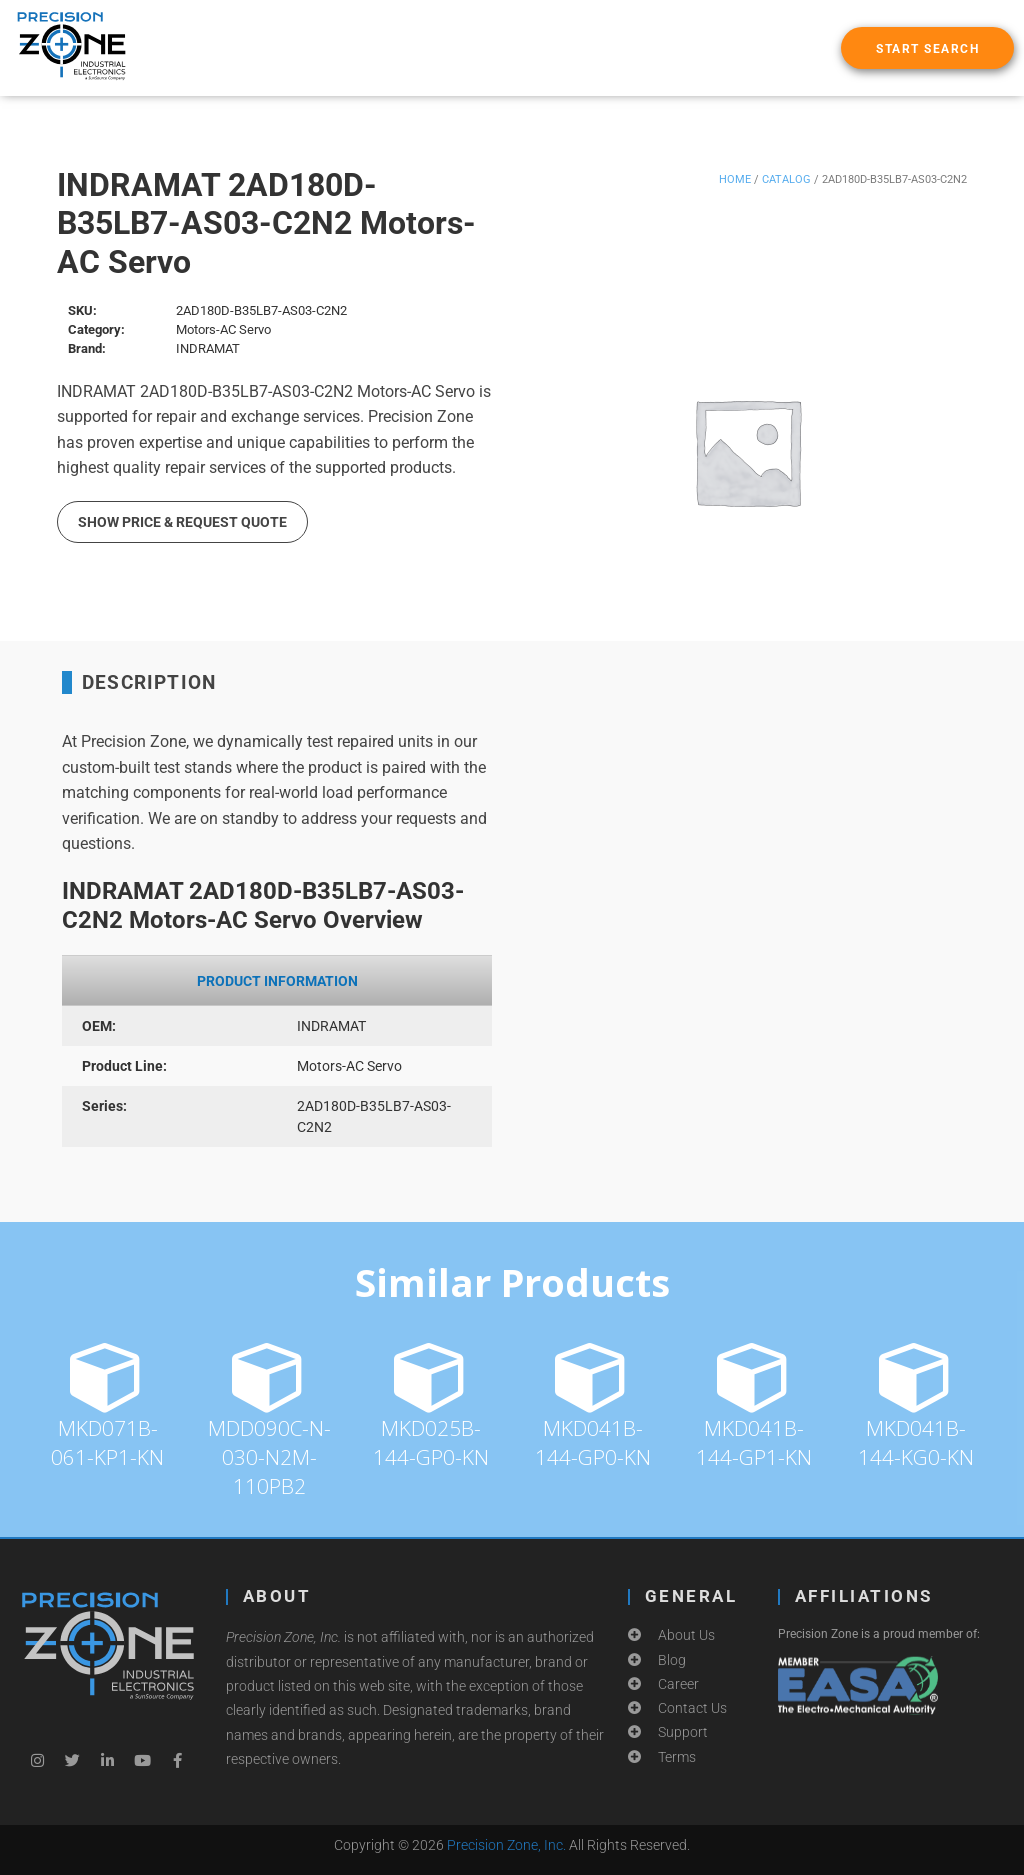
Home (735, 179)
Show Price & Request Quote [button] (182, 522)
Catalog (786, 179)
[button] (927, 48)
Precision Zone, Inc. (506, 1845)
